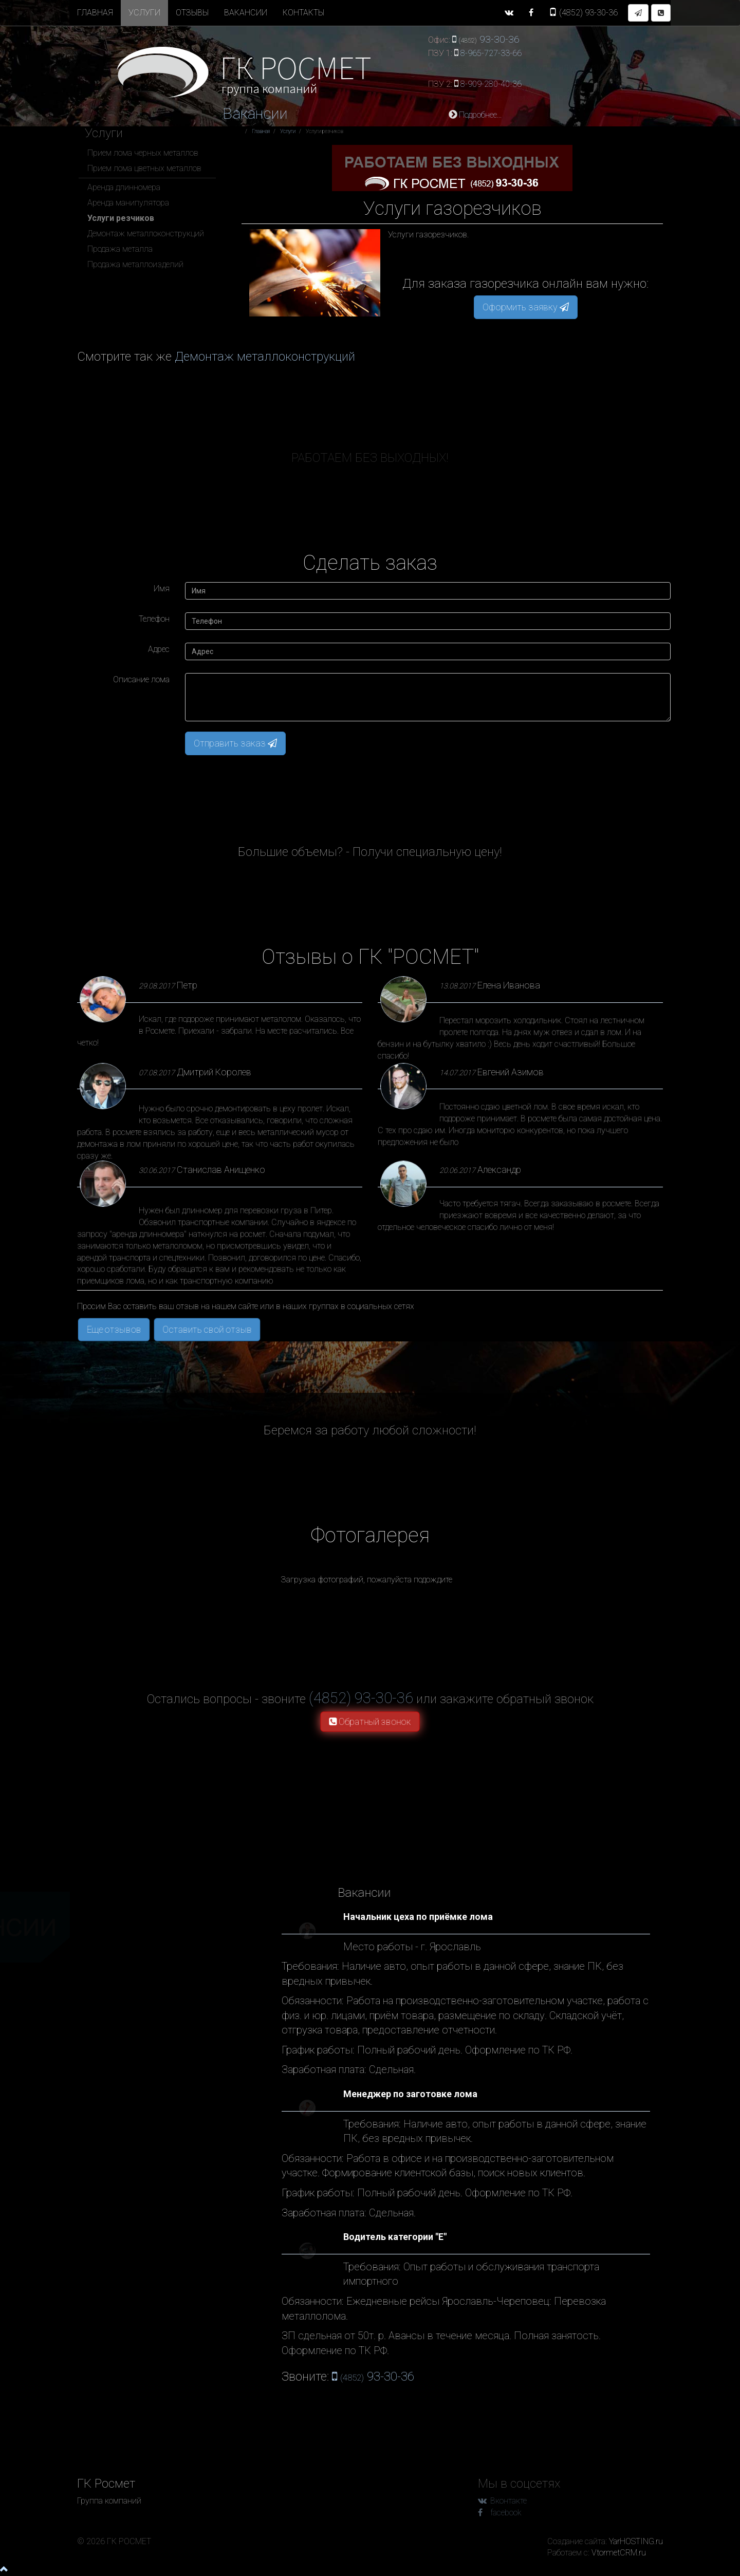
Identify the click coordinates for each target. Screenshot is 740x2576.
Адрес (159, 649)
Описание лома (141, 679)
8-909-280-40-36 (491, 84)
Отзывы (192, 12)
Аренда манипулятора (128, 203)
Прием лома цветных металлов (144, 168)
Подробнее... (475, 115)
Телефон (154, 619)
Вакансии (245, 12)
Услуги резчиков (120, 218)
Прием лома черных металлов (142, 153)
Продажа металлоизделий (135, 264)
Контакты (303, 12)
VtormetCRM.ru (618, 2553)
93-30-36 (583, 12)
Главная (95, 12)
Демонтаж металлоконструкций (145, 233)
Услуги (144, 12)
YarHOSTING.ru (636, 2541)
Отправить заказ (235, 743)
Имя (162, 588)
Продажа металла (120, 249)
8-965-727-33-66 (491, 53)
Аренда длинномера (123, 187)
